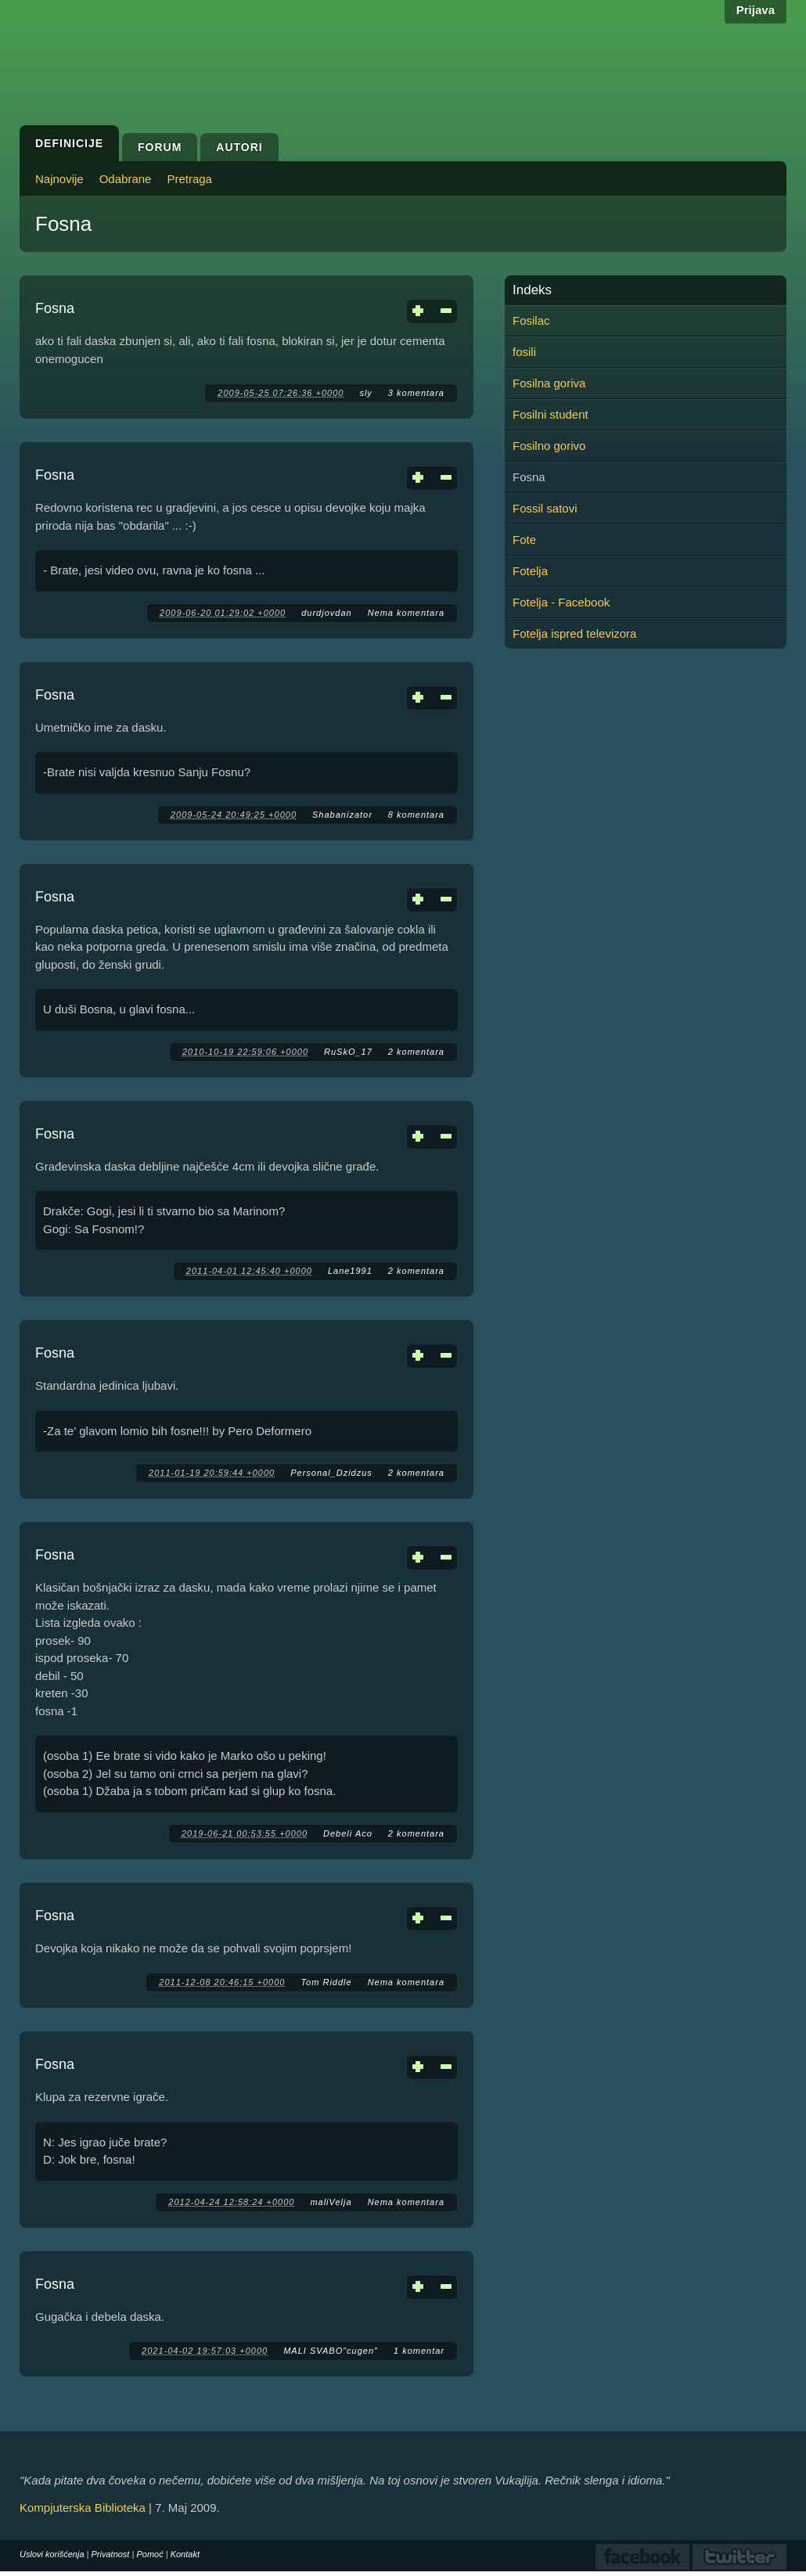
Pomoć (149, 2554)
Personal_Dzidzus (331, 1472)
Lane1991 (350, 1270)
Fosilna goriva (549, 383)
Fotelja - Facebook (561, 602)
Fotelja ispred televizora (574, 633)
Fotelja (530, 570)
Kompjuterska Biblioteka (83, 2507)
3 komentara (416, 393)
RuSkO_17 (348, 1051)
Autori (239, 147)
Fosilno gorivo (549, 445)
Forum (160, 147)
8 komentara (416, 814)
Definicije (69, 143)
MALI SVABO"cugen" (330, 2350)
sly (365, 393)
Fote (524, 539)
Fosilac (531, 320)
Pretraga (189, 178)
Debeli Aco (347, 1833)
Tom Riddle (325, 1982)
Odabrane (125, 178)
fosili (524, 351)
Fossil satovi (545, 508)
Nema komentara (406, 612)
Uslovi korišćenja (52, 2554)
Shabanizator (342, 814)
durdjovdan (326, 612)
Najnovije (59, 178)
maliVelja (330, 2202)
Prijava (755, 9)
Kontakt (185, 2554)
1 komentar (419, 2350)
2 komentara (416, 1051)
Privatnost (111, 2554)
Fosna (54, 308)
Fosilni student (550, 414)
